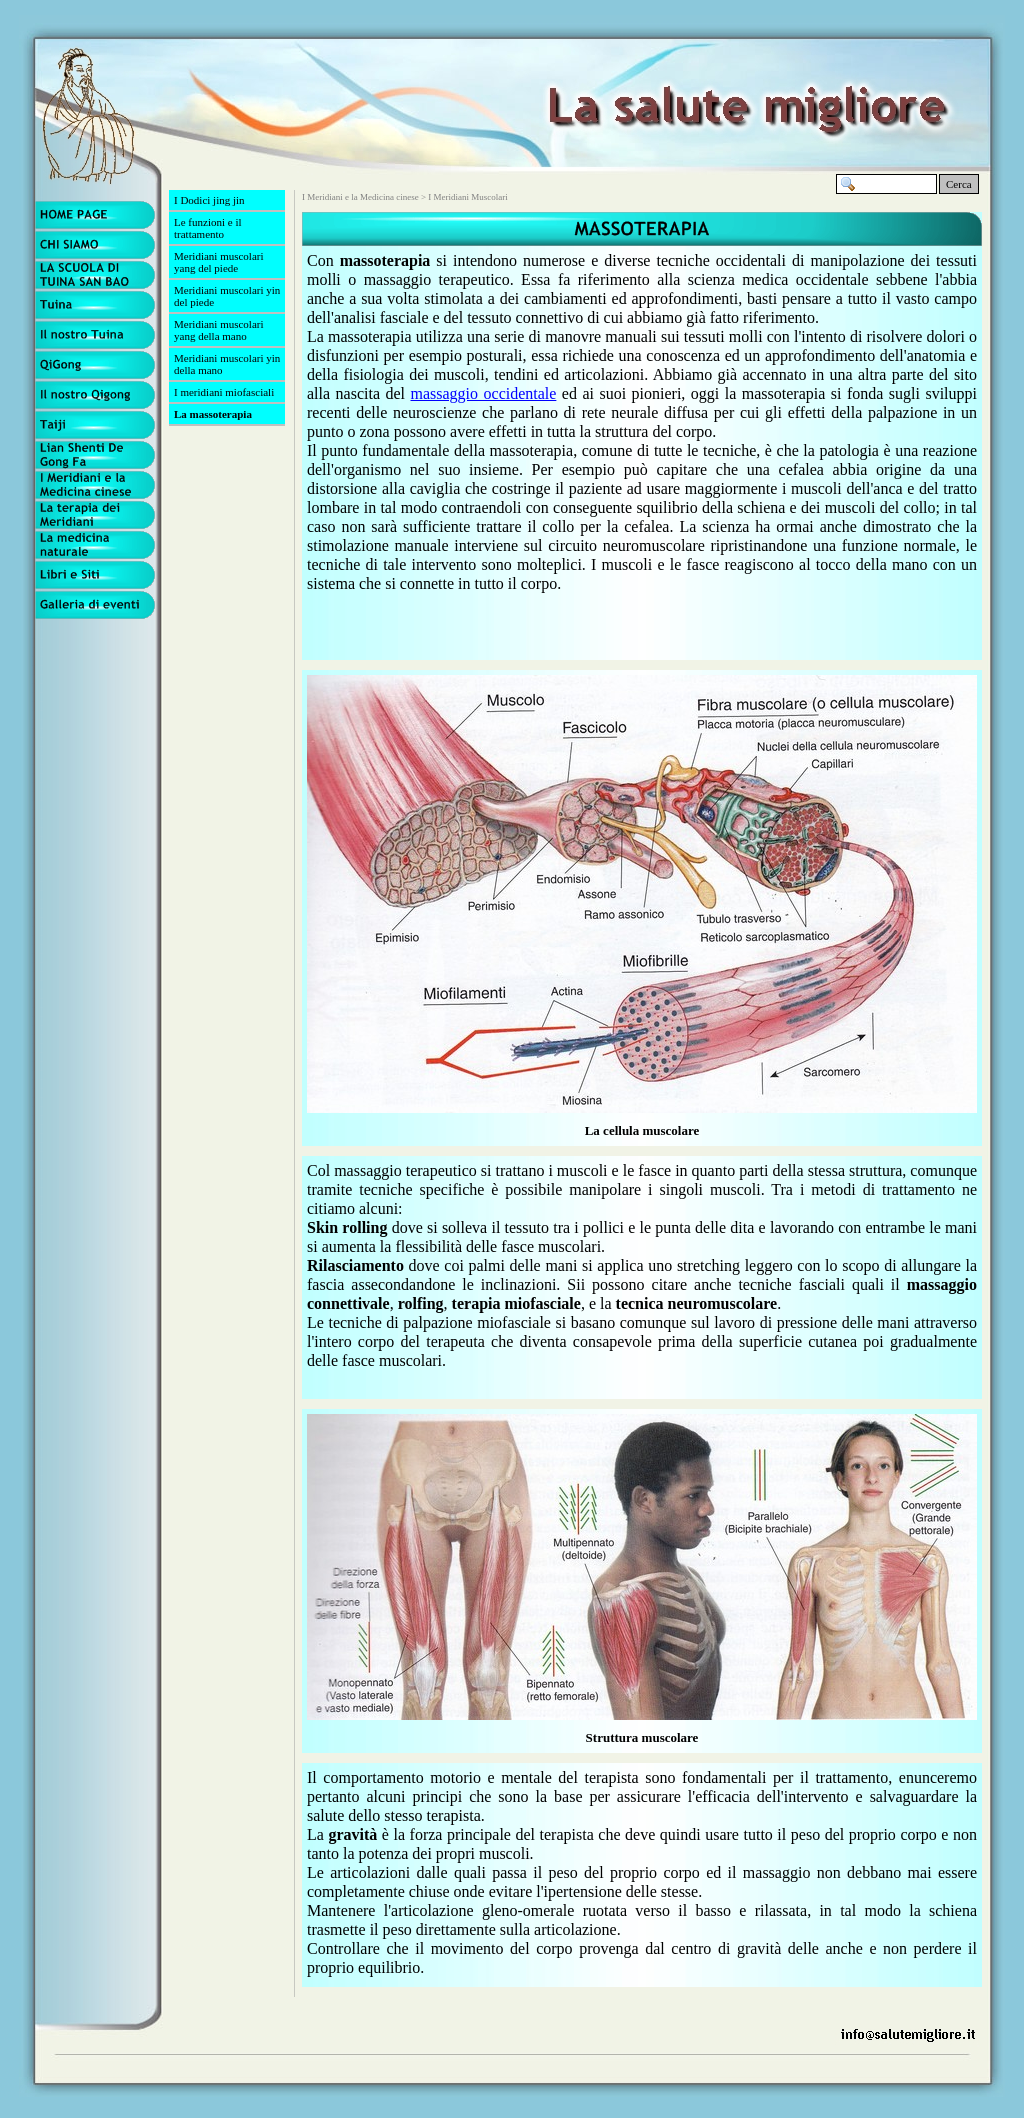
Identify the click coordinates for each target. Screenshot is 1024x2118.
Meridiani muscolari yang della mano (219, 330)
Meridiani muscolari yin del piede (227, 296)
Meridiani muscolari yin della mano (227, 364)
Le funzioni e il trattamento (208, 228)
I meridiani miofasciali (224, 392)
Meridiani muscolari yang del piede (219, 262)
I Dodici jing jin (209, 200)
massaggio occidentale (484, 393)
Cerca (959, 184)
